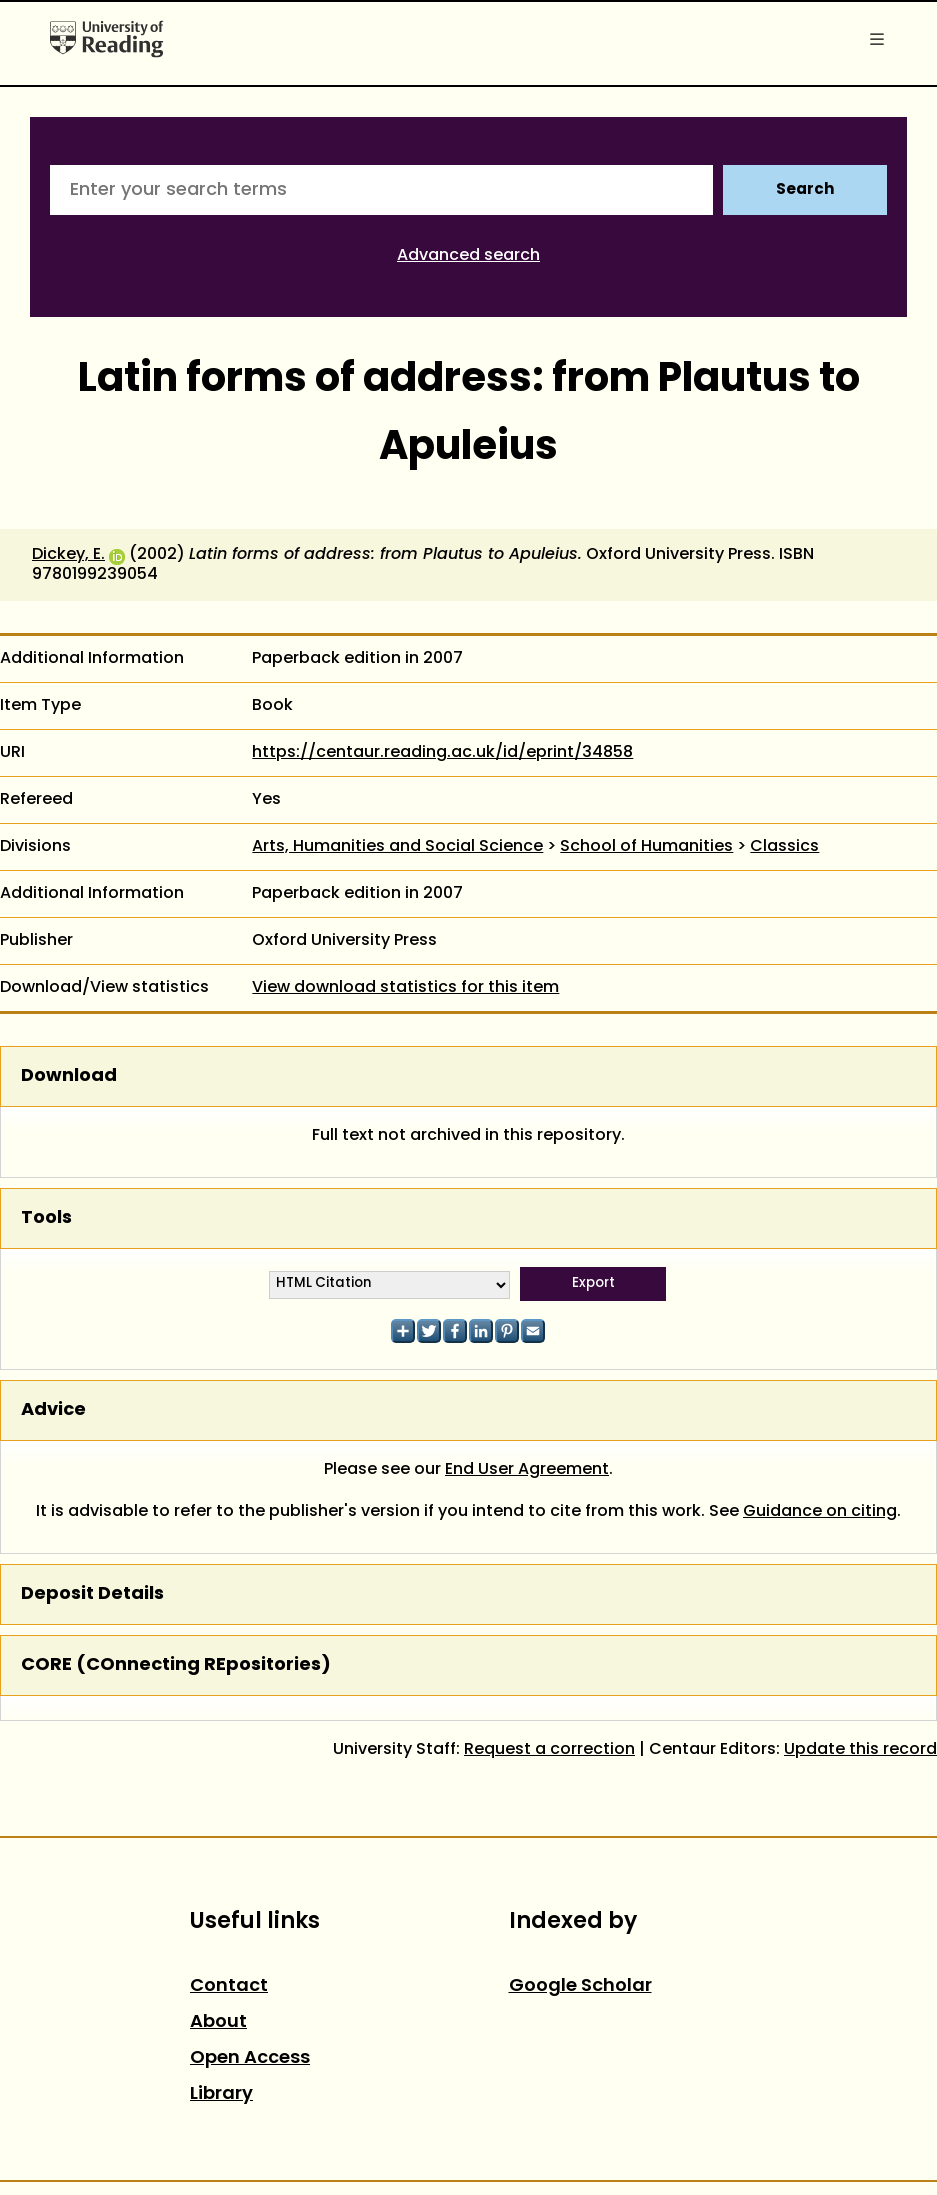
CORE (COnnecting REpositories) (176, 1665)
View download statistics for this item (405, 988)
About (218, 2022)
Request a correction (549, 1750)
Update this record (860, 1750)
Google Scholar (580, 1986)
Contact (229, 1986)
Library (221, 2094)
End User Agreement (527, 1470)
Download (69, 1076)
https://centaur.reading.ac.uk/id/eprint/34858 (442, 753)
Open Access (250, 2058)
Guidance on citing (820, 1512)
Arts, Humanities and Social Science (397, 847)
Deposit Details (92, 1594)
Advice (53, 1410)
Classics (784, 847)
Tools (46, 1218)
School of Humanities (646, 847)
